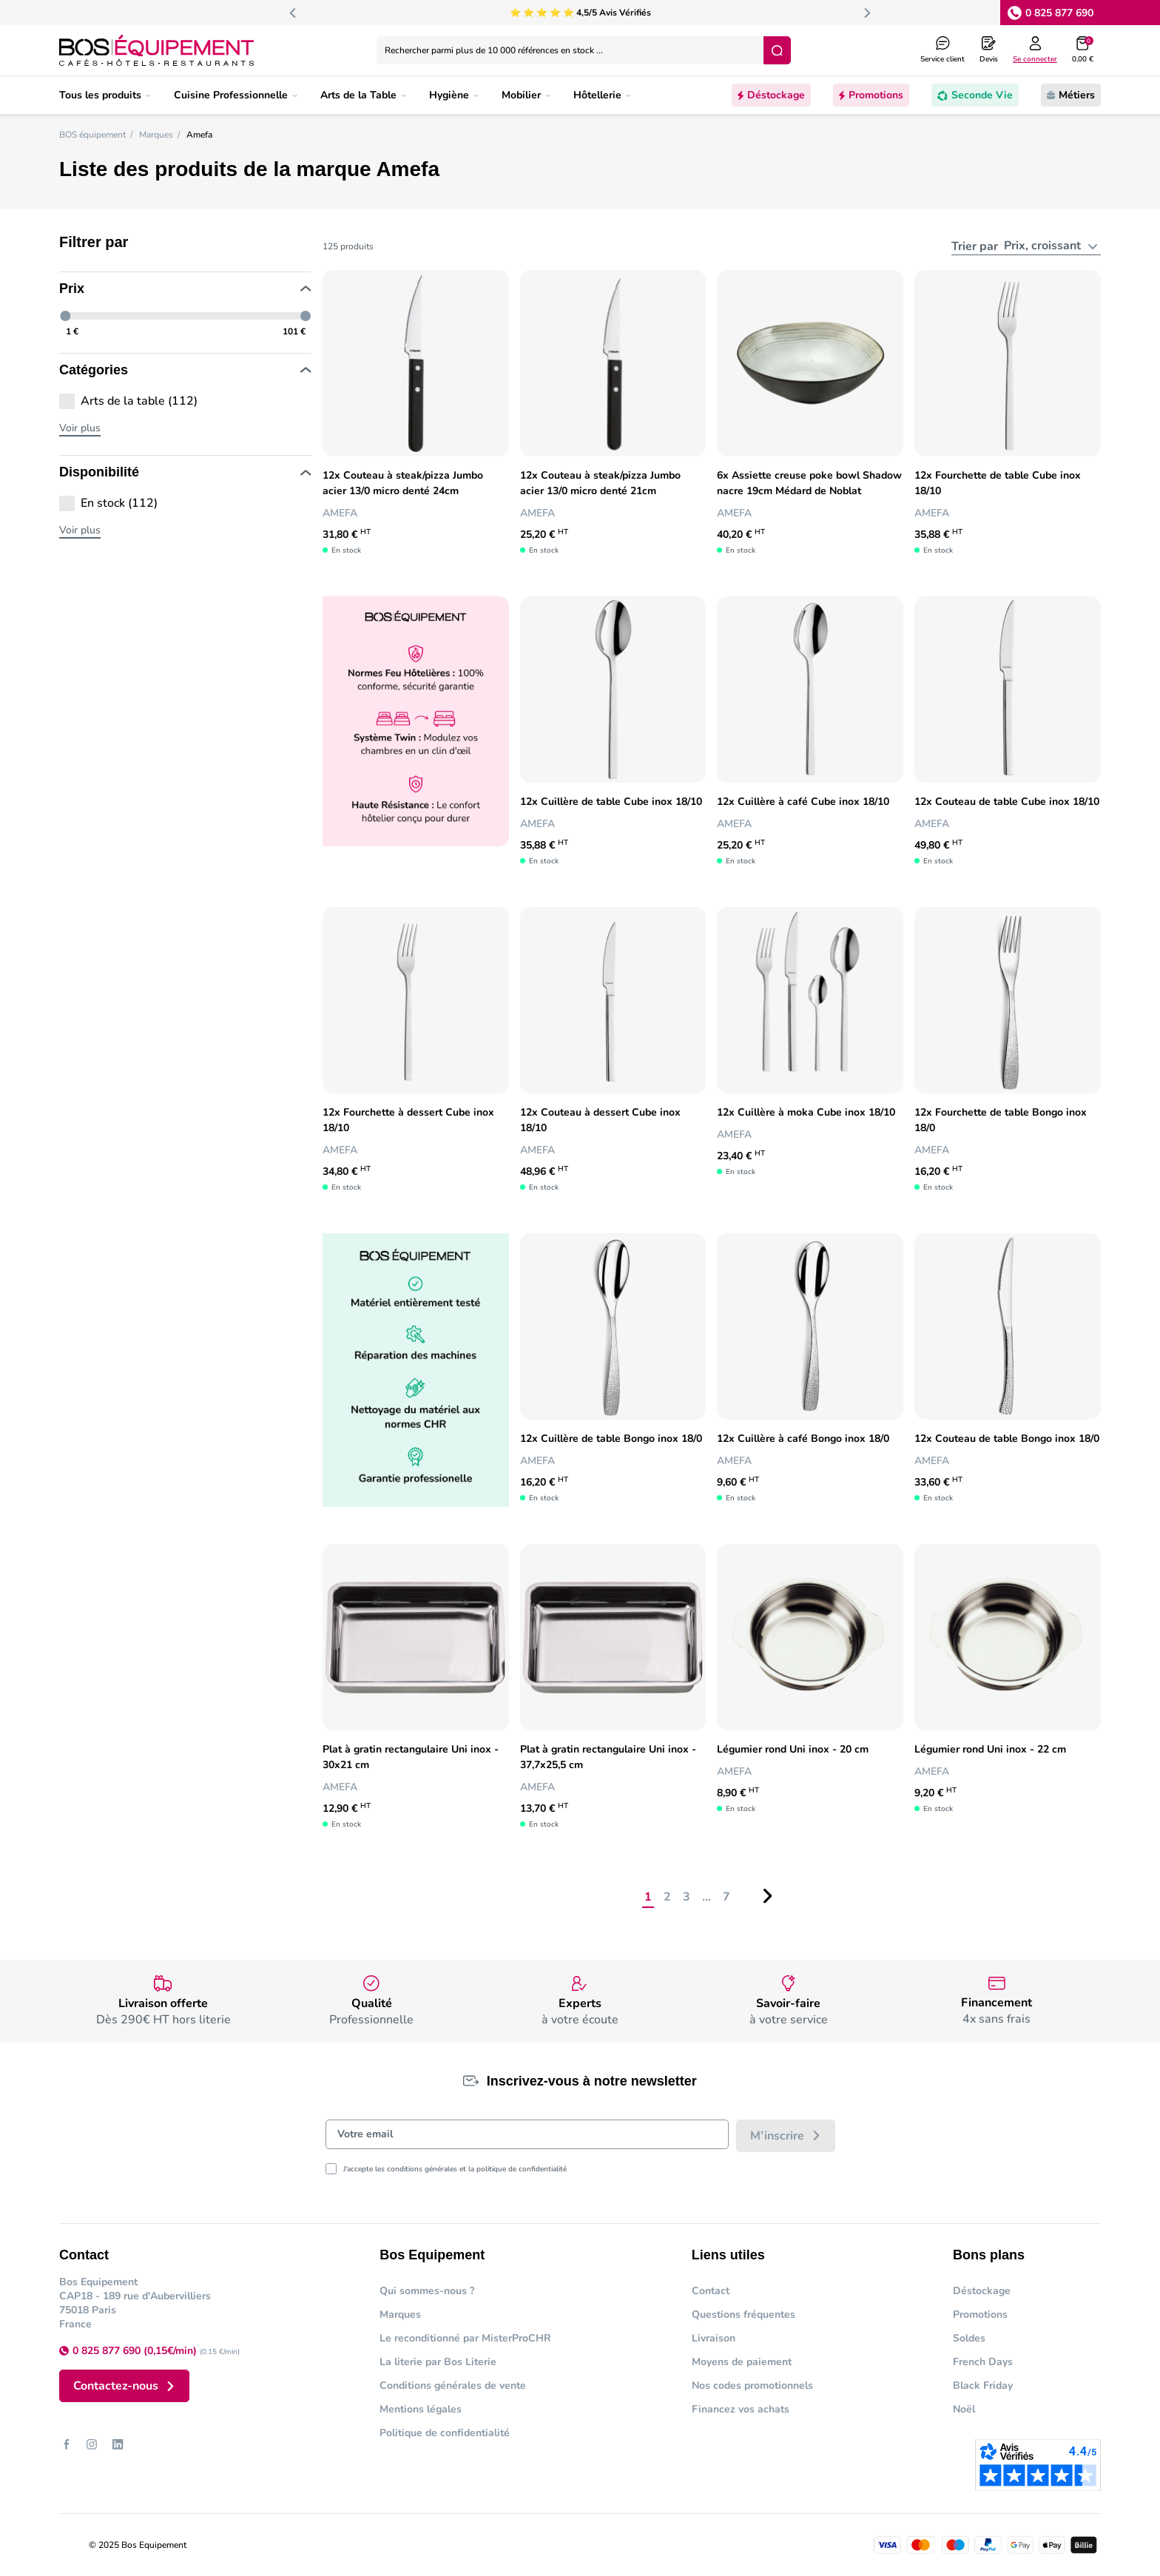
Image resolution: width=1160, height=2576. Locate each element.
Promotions (980, 2314)
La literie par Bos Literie (438, 2362)
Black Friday (983, 2385)
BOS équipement (92, 135)
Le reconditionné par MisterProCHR (465, 2338)
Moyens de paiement (742, 2362)
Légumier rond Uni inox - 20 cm (793, 1749)
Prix (185, 289)
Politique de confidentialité (445, 2433)
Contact (710, 2291)
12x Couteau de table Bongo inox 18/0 (1006, 1439)
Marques (156, 135)
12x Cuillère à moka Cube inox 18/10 (806, 1112)
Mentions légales (421, 2409)
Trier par (977, 246)
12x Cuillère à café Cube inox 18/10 (803, 802)
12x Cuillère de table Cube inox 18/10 (611, 802)
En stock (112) (119, 503)
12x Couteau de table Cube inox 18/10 (1006, 802)
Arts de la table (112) (139, 401)
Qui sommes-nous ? (427, 2291)
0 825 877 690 (1059, 13)
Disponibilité (185, 473)
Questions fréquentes (743, 2314)
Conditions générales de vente (453, 2385)
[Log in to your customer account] (1035, 50)
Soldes (969, 2338)
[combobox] (1050, 246)
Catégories (185, 371)
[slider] (66, 316)
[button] (1082, 50)
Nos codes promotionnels (752, 2385)
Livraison (713, 2338)
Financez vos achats (740, 2409)
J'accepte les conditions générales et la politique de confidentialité (455, 2169)
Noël (964, 2409)
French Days (983, 2362)
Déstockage (982, 2291)
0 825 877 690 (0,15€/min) (136, 2351)
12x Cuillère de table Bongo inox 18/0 (611, 1439)
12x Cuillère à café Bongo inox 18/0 (803, 1439)
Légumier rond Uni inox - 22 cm (990, 1749)
